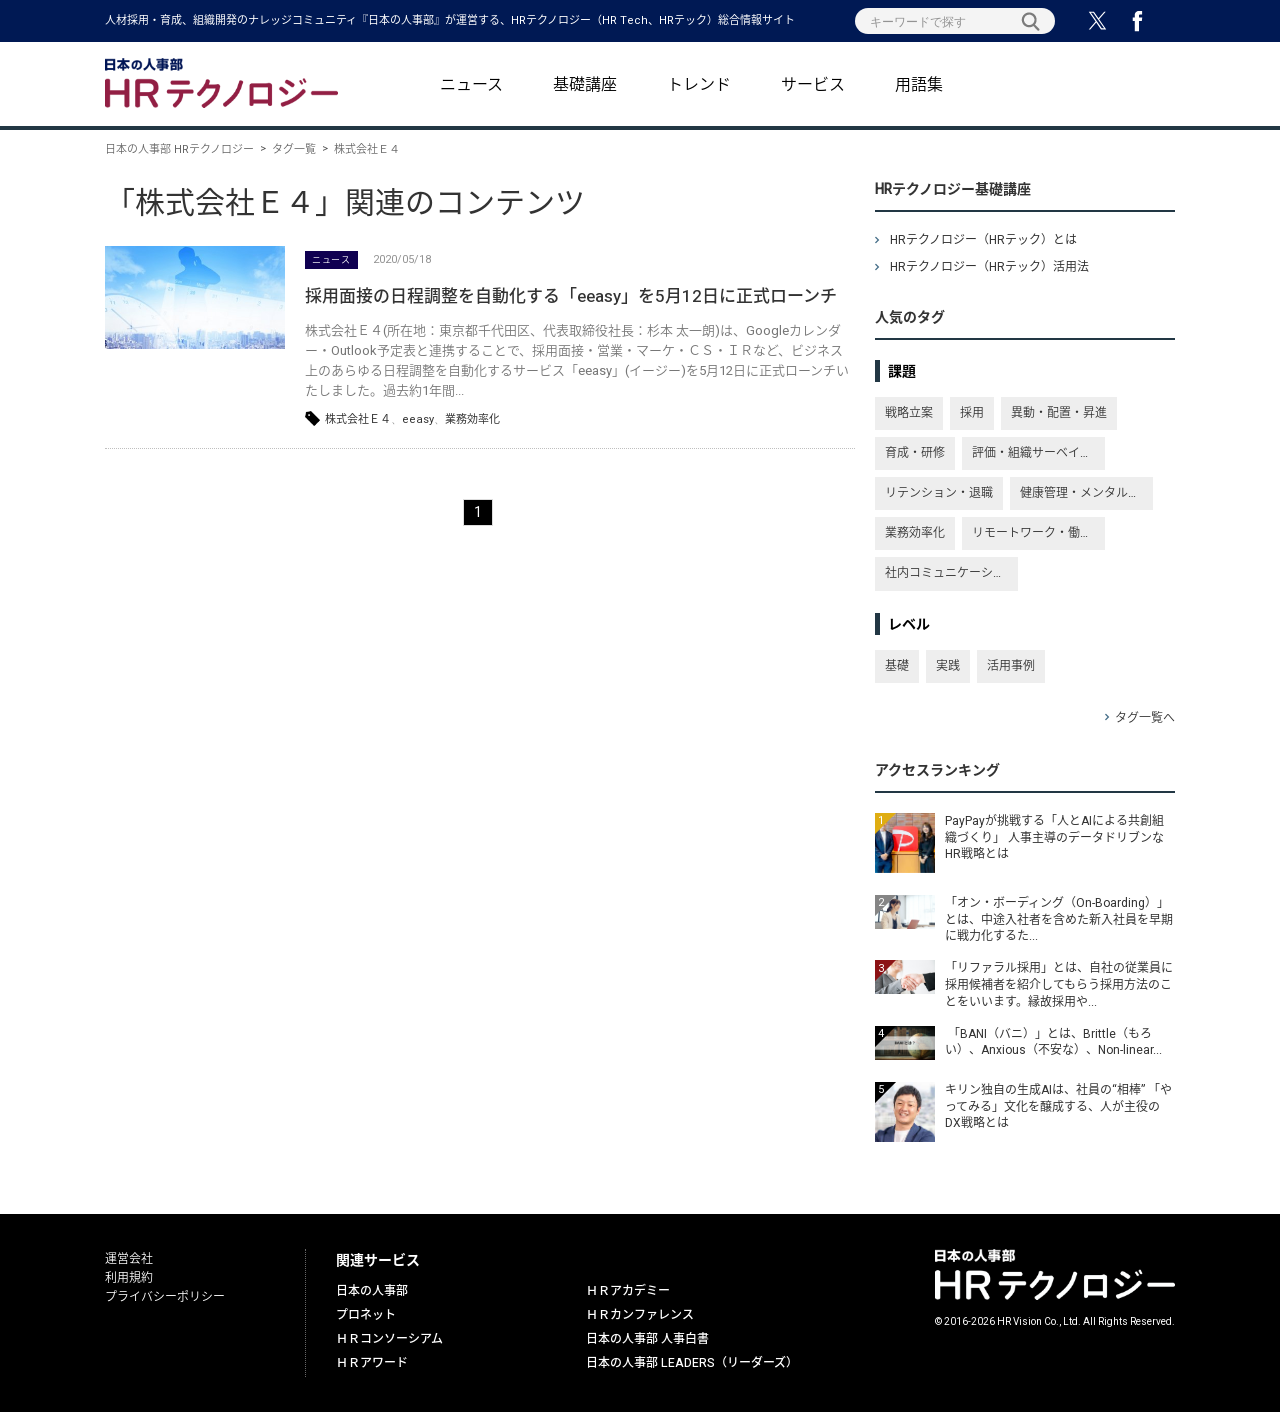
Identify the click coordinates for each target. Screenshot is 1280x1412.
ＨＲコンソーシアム (389, 1339)
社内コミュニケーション (951, 573)
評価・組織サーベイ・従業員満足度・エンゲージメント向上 (1038, 453)
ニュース (471, 85)
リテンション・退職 (939, 493)
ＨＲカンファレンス (640, 1315)
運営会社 (129, 1259)
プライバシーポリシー (165, 1297)
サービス (813, 85)
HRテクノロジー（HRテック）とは (983, 240)
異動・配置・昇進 (1059, 413)
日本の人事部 (372, 1291)
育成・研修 (915, 453)
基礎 (897, 666)
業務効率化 (472, 419)
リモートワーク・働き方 (1038, 533)
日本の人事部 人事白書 (647, 1339)
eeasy (418, 419)
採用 (972, 413)
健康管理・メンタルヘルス (1086, 493)
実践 (948, 666)
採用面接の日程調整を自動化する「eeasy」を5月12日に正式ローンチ (571, 296)
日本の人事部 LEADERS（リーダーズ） (692, 1363)
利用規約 (129, 1278)
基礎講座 (585, 85)
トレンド (699, 85)
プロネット (366, 1315)
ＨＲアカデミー (628, 1291)
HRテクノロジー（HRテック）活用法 (989, 267)
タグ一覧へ (1145, 718)
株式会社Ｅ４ (358, 419)
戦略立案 (909, 413)
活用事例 (1011, 666)
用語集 (919, 85)
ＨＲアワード (372, 1363)
